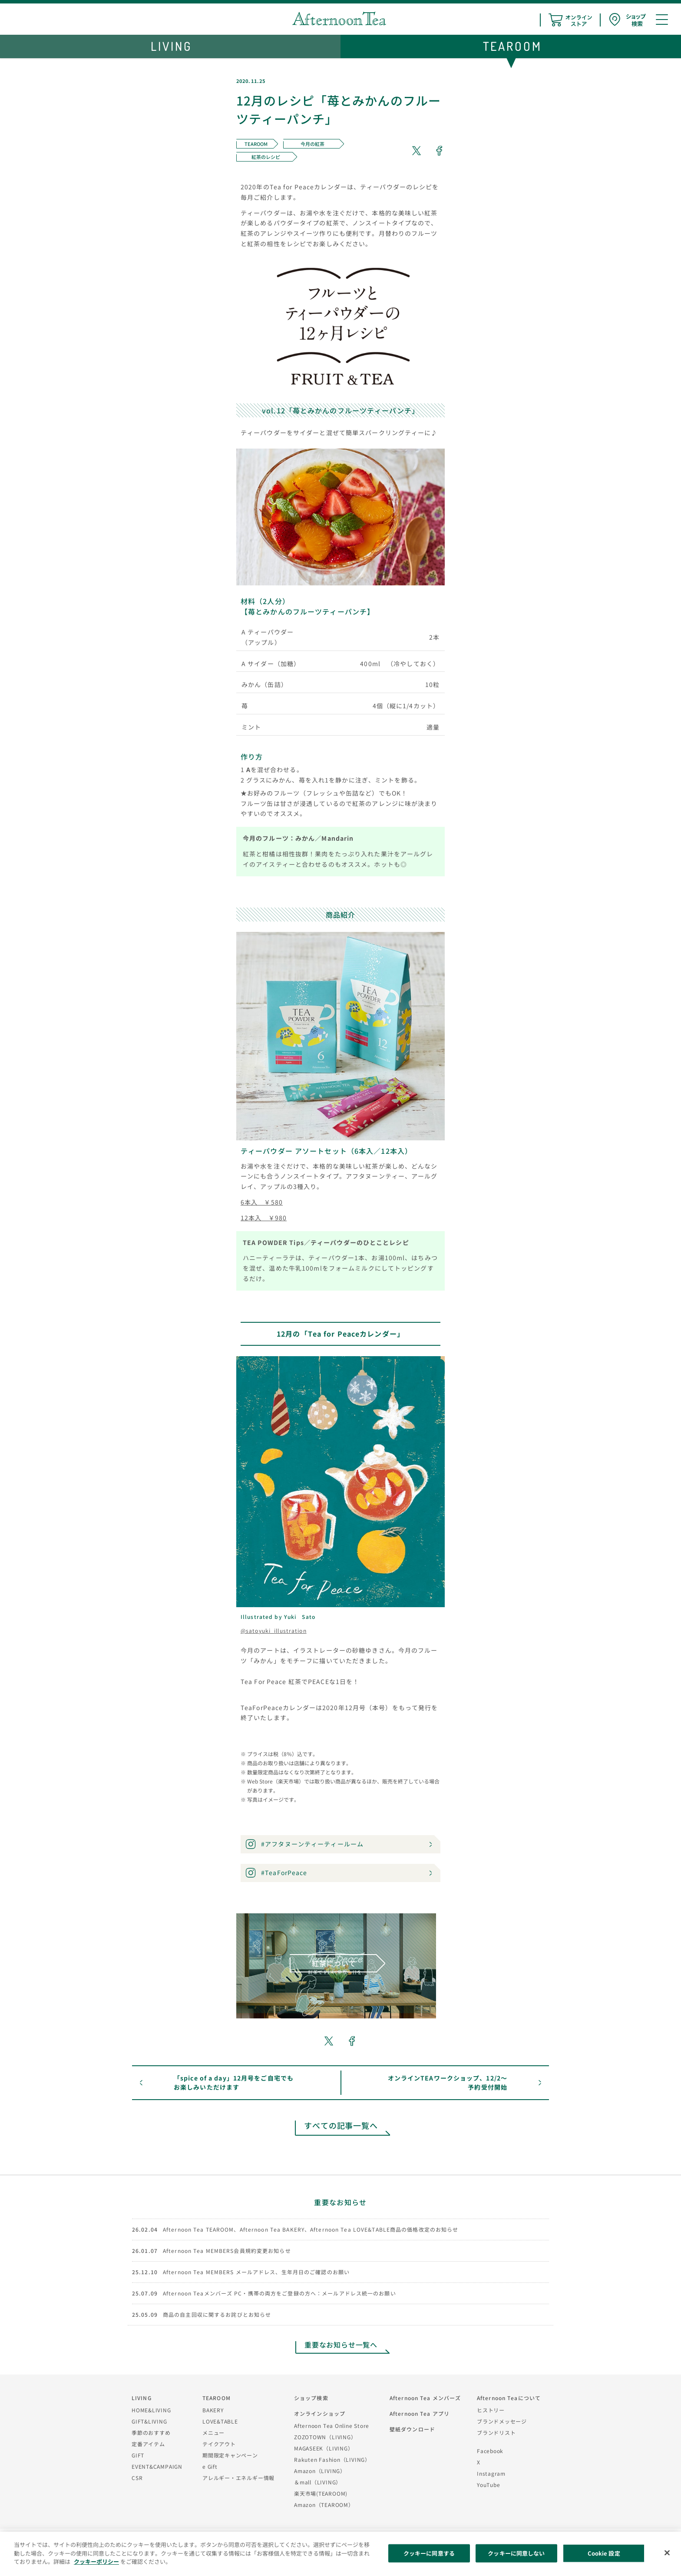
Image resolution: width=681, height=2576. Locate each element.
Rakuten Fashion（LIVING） (332, 2459)
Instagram (491, 2473)
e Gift (210, 2466)
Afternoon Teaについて (509, 2397)
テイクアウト (219, 2443)
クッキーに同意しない (516, 2553)
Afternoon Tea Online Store (331, 2425)
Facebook (490, 2450)
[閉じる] (667, 2553)
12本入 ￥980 (264, 1217)
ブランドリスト (496, 2432)
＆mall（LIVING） (317, 2482)
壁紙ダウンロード (412, 2429)
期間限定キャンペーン (230, 2455)
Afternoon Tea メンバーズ (425, 2397)
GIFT (138, 2455)
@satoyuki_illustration (274, 1630)
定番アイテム (148, 2443)
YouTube (488, 2484)
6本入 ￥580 (262, 1202)
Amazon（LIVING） (320, 2470)
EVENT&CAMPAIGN (157, 2466)
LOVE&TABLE (220, 2421)
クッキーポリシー (96, 2561)
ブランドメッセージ (502, 2421)
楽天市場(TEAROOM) (320, 2493)
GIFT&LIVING (149, 2421)
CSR (137, 2477)
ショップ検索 (311, 2397)
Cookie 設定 (604, 2553)
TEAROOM (216, 2397)
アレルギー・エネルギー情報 (238, 2477)
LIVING (142, 2397)
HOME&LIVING (151, 2410)
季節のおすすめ (151, 2432)
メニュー (213, 2432)
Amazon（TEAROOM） (324, 2504)
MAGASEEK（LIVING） (323, 2448)
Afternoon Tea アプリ (420, 2413)
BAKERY (213, 2410)
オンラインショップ (319, 2413)
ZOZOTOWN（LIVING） (325, 2437)
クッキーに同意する (429, 2553)
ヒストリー (491, 2410)
